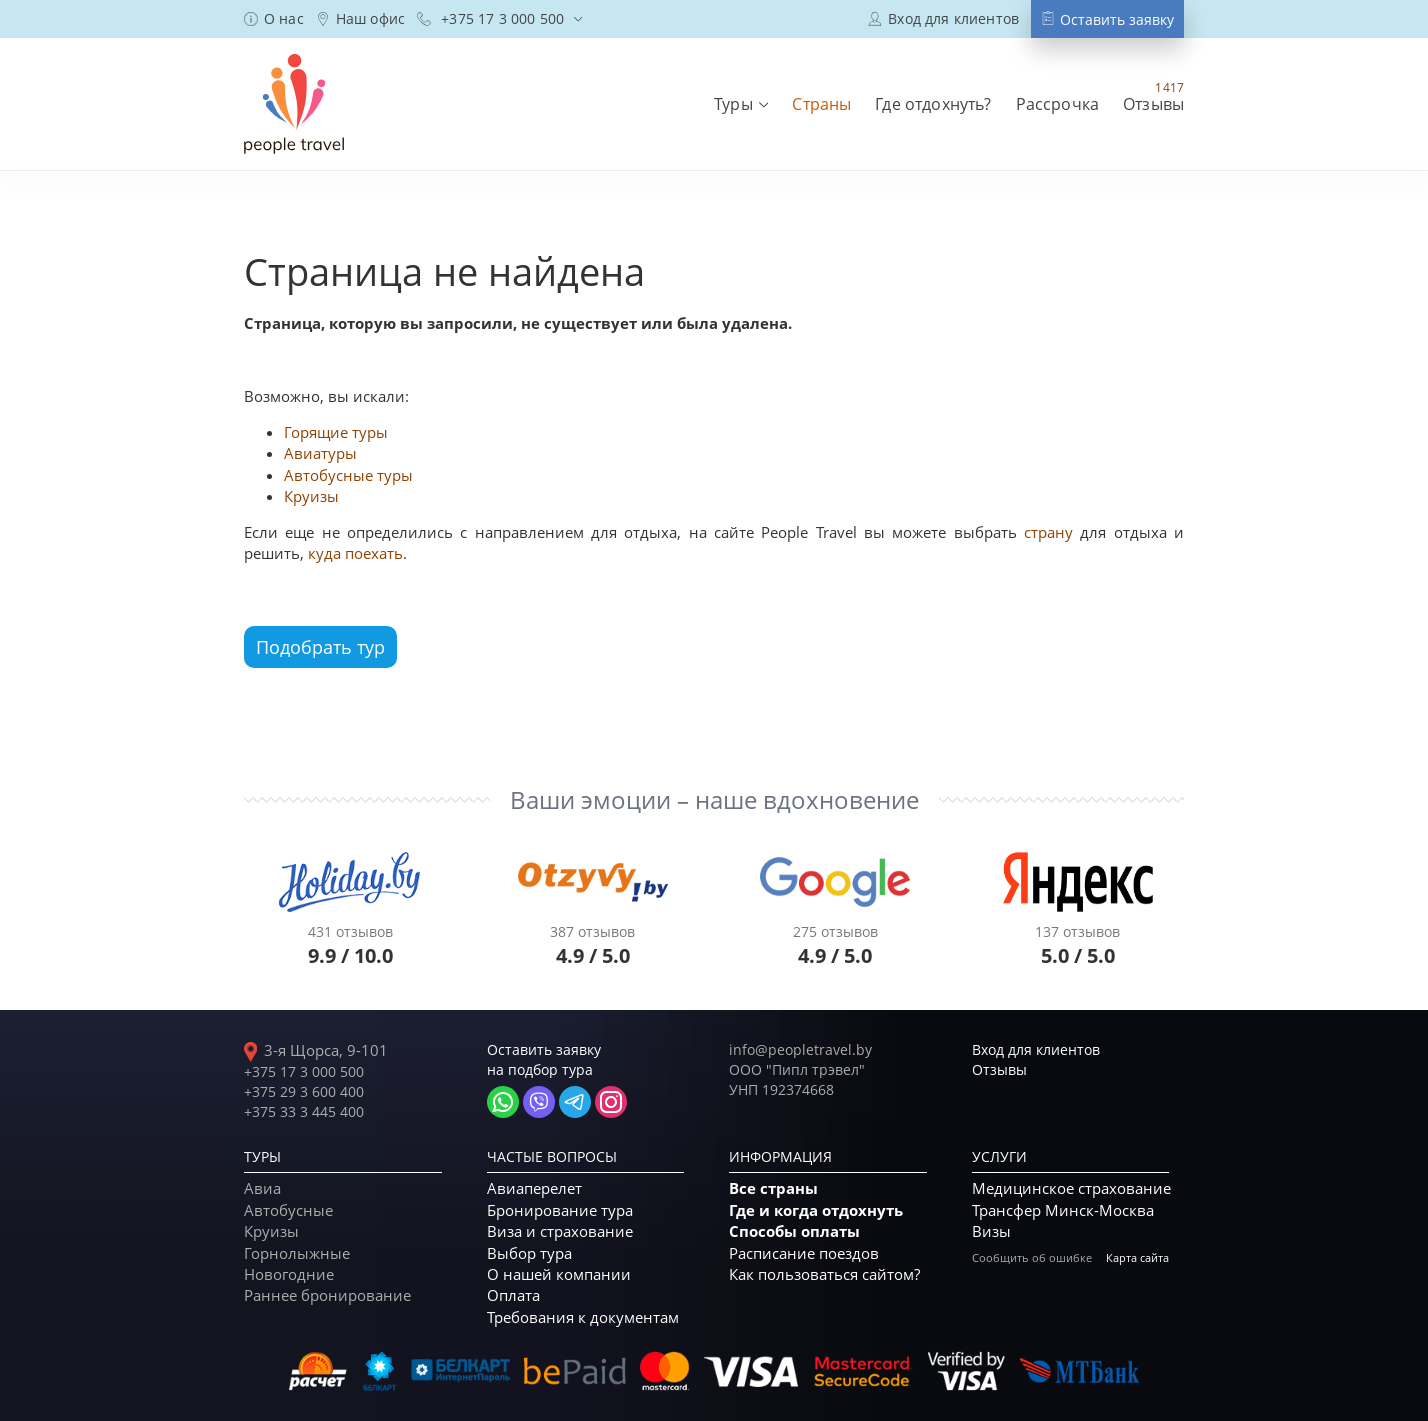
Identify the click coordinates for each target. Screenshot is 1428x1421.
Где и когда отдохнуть (816, 1210)
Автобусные (288, 1210)
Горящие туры (336, 432)
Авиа (262, 1188)
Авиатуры (320, 453)
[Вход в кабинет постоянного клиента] (943, 18)
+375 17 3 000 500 (304, 1071)
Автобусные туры (348, 475)
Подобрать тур (320, 647)
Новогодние (289, 1274)
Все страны (773, 1188)
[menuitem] (274, 19)
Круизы (311, 496)
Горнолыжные (297, 1253)
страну (1048, 532)
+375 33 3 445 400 (304, 1111)
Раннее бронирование (327, 1295)
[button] (741, 104)
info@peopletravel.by (800, 1049)
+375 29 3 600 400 (304, 1091)
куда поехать (355, 553)
